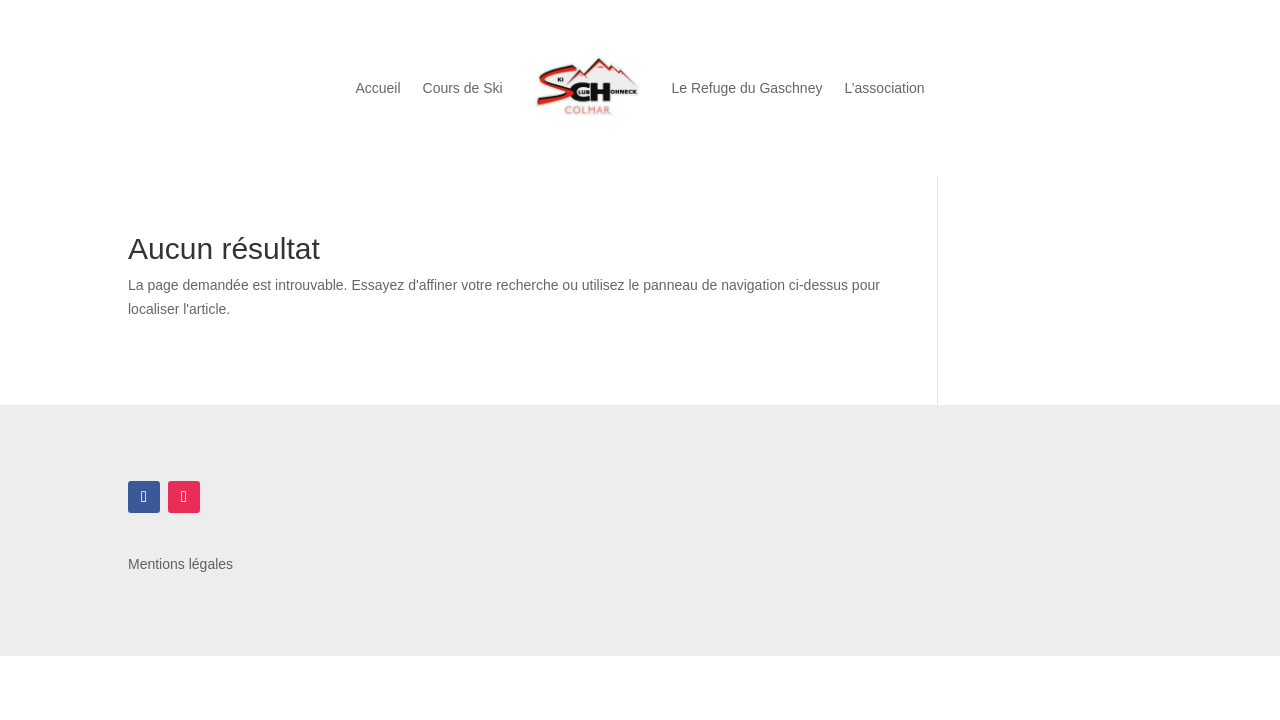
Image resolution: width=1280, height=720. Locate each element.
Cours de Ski (463, 88)
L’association (884, 88)
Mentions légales (180, 564)
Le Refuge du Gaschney (746, 88)
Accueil (377, 88)
